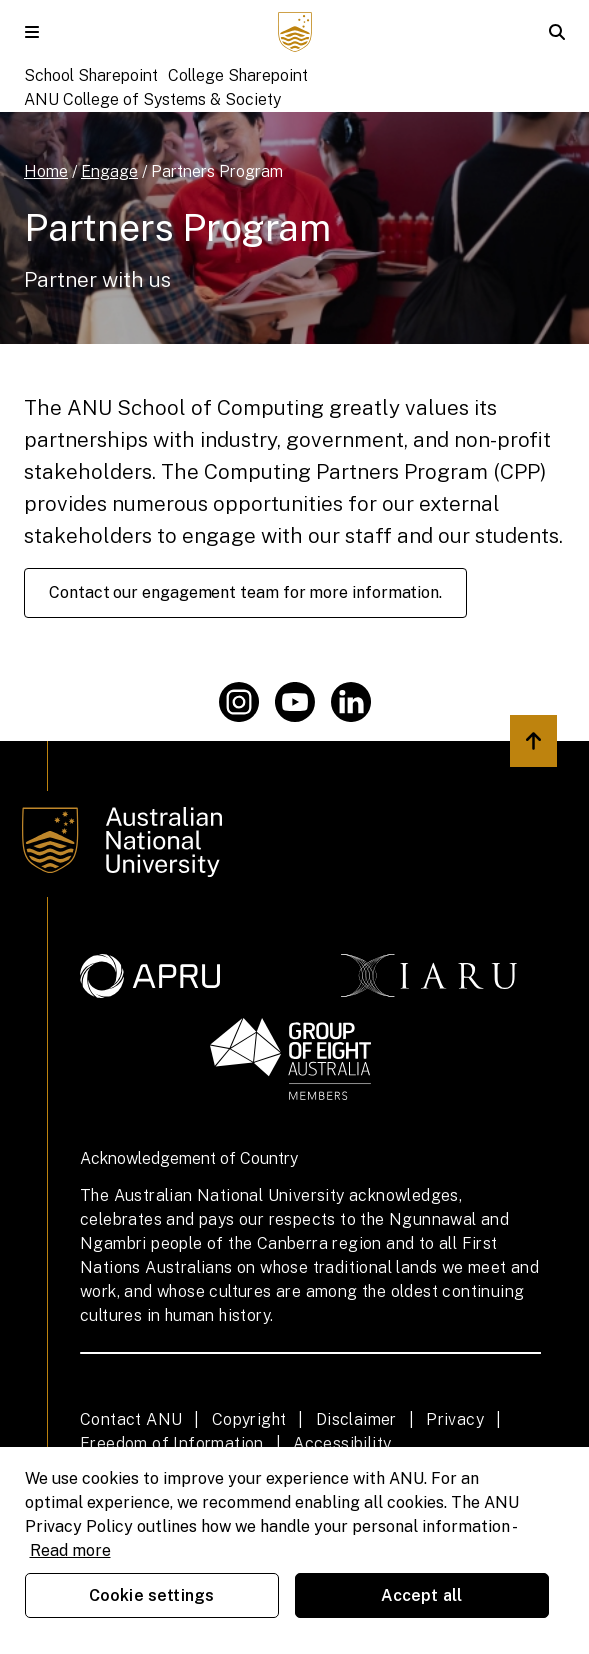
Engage (109, 171)
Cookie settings (151, 1595)
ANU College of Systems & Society (152, 99)
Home (46, 171)
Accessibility (342, 1443)
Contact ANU (131, 1419)
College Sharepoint (238, 75)
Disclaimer (356, 1419)
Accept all (422, 1595)
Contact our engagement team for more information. (245, 592)
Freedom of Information (172, 1443)
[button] (32, 32)
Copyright (249, 1419)
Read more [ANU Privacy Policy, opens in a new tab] (70, 1550)
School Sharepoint (91, 75)
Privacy (455, 1419)
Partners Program (217, 171)
